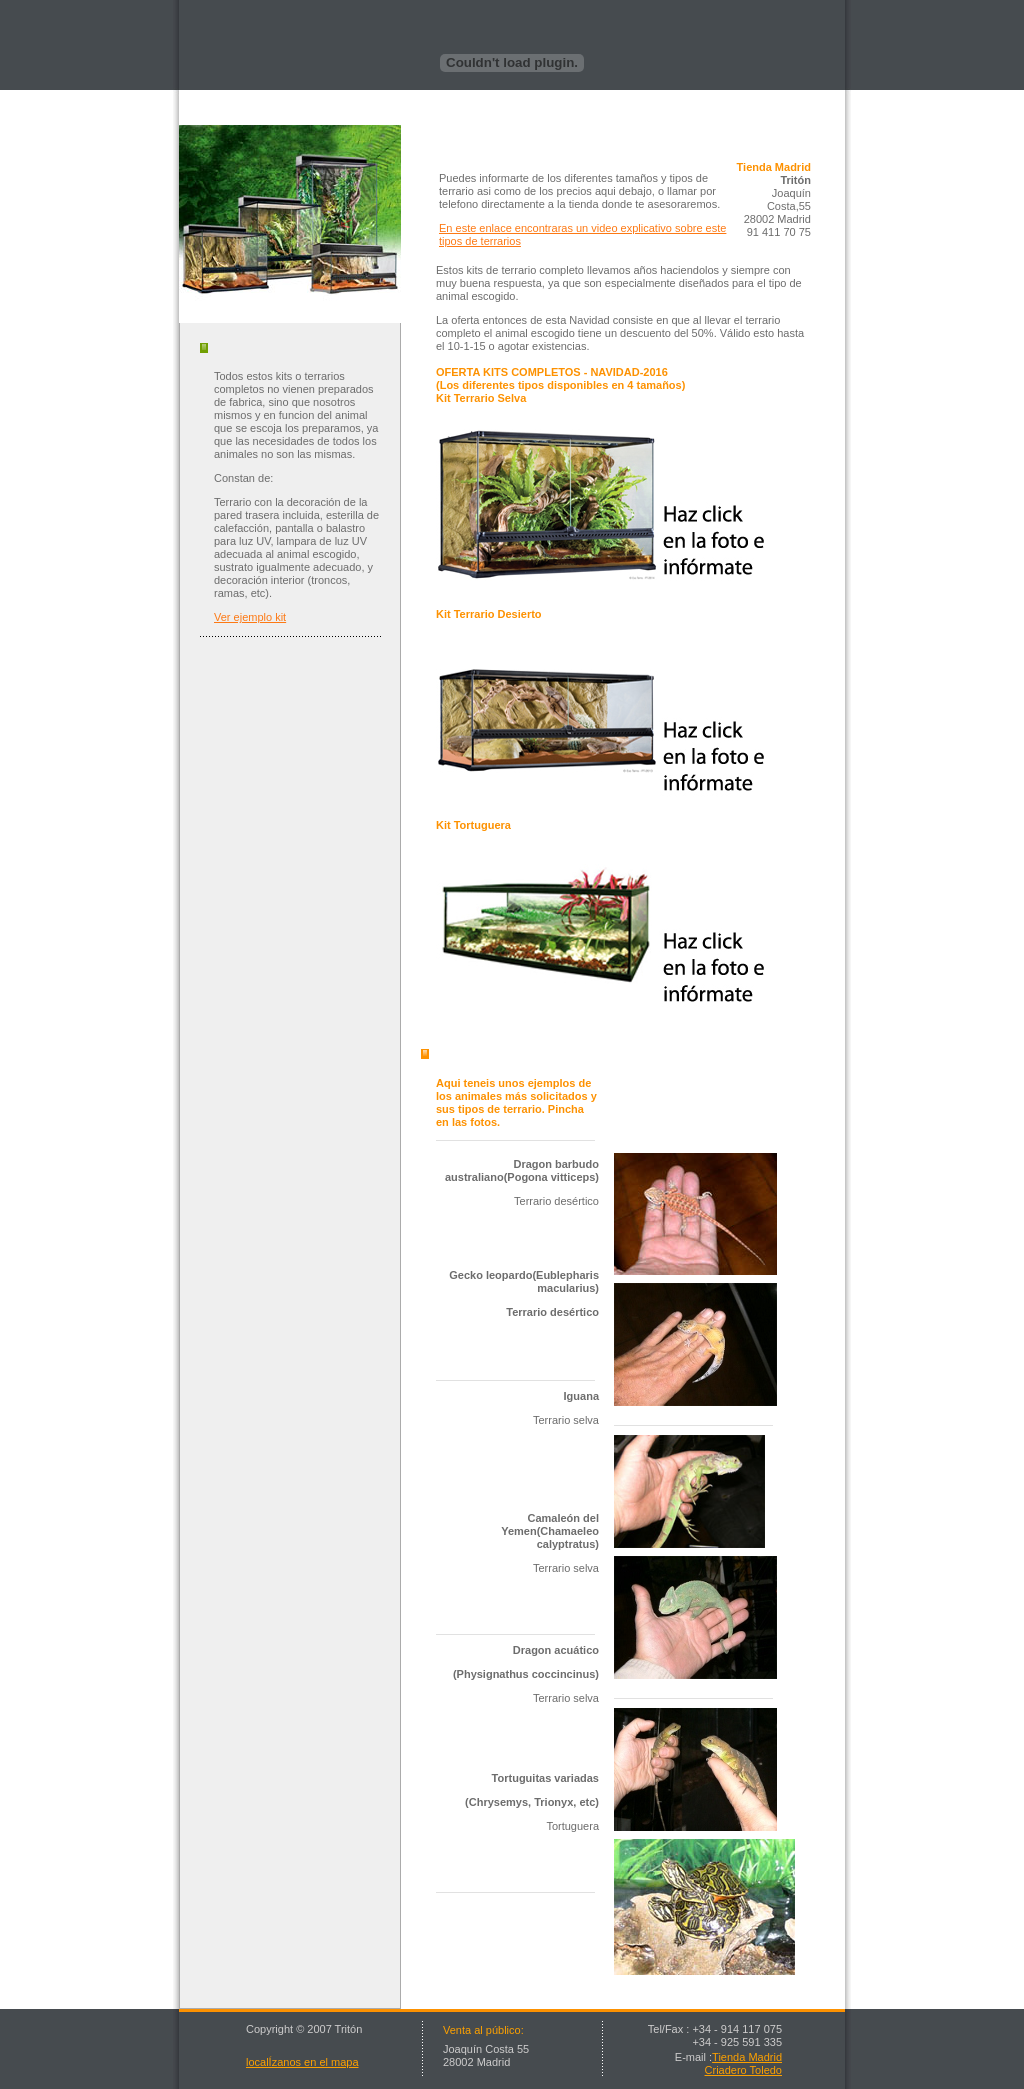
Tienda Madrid (747, 2057)
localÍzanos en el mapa (302, 2062)
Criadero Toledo (743, 2070)
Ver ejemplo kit (250, 617)
